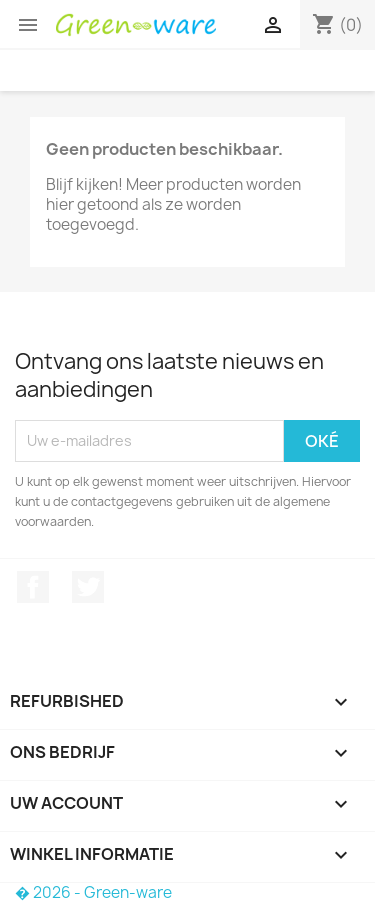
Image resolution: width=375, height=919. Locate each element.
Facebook (33, 587)
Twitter (88, 587)
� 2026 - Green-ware (93, 892)
